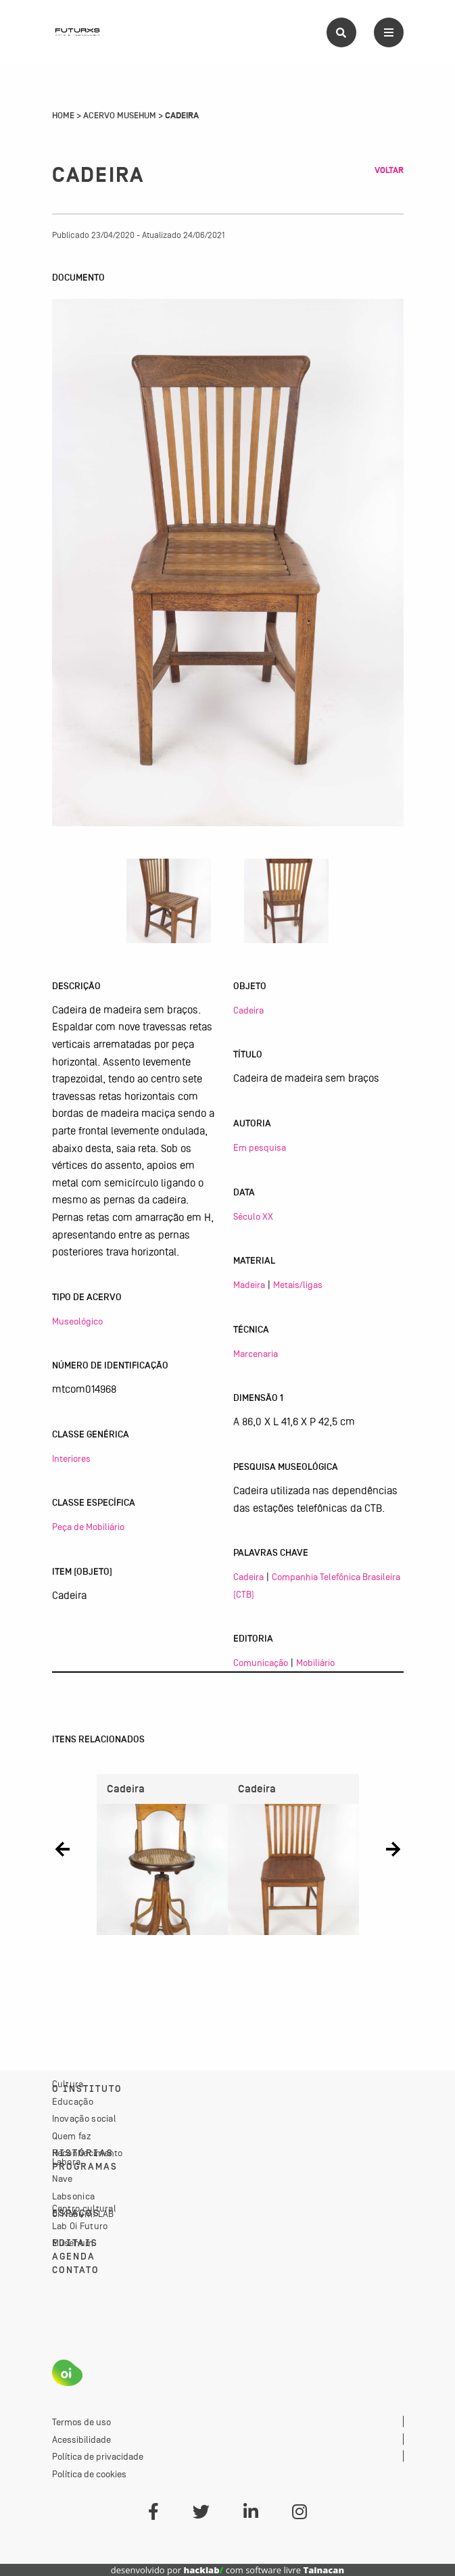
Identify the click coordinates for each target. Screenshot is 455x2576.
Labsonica (73, 2196)
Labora (66, 2161)
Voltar (389, 170)
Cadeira (248, 1010)
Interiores (71, 1458)
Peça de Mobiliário (88, 1526)
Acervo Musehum (119, 115)
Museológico (77, 1321)
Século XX (253, 1216)
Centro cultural (84, 2208)
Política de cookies (89, 2473)
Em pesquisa (259, 1147)
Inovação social (84, 2118)
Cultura (68, 2083)
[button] (62, 1849)
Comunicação (260, 1662)
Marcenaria (255, 1353)
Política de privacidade (97, 2456)
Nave (62, 2178)
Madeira (249, 1284)
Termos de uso (81, 2421)
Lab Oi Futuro (80, 2225)
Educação (72, 2101)
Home (63, 115)
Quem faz (71, 2135)
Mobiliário (315, 1662)
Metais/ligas (297, 1284)
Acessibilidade (81, 2439)
